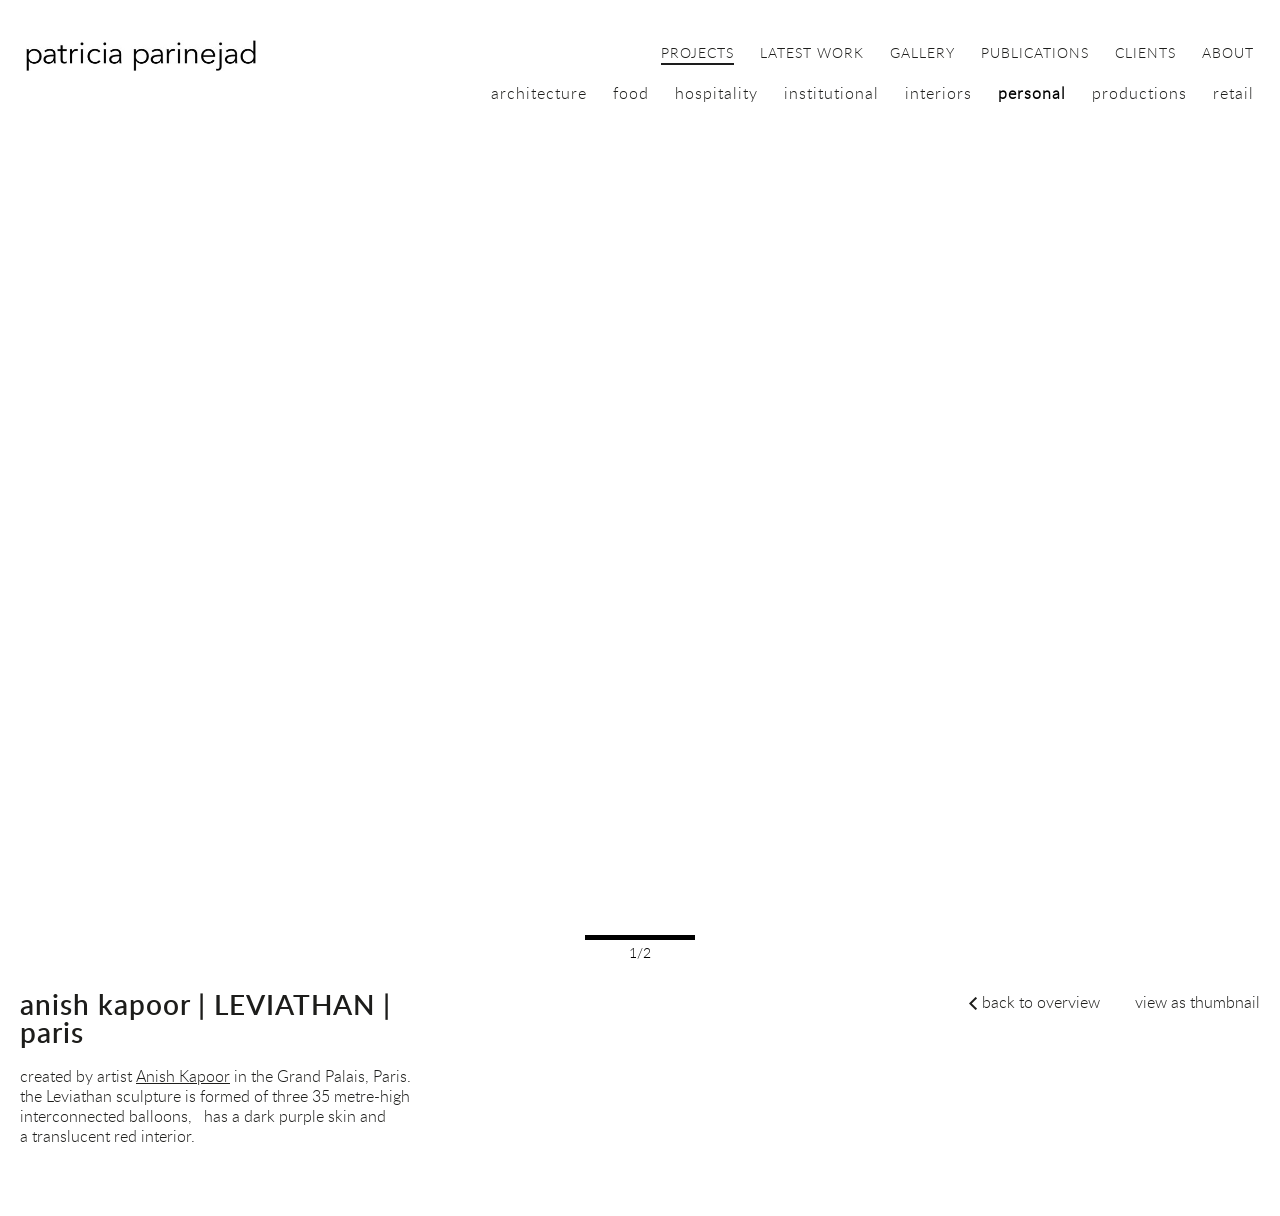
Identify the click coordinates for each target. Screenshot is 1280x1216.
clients (1145, 54)
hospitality (716, 93)
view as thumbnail (1197, 1002)
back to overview (1041, 1002)
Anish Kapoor (183, 1076)
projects (697, 54)
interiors (938, 93)
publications (1035, 54)
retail (1233, 93)
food (631, 93)
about (1228, 54)
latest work (812, 54)
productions (1139, 93)
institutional (831, 93)
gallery (922, 54)
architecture (539, 93)
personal (1032, 93)
